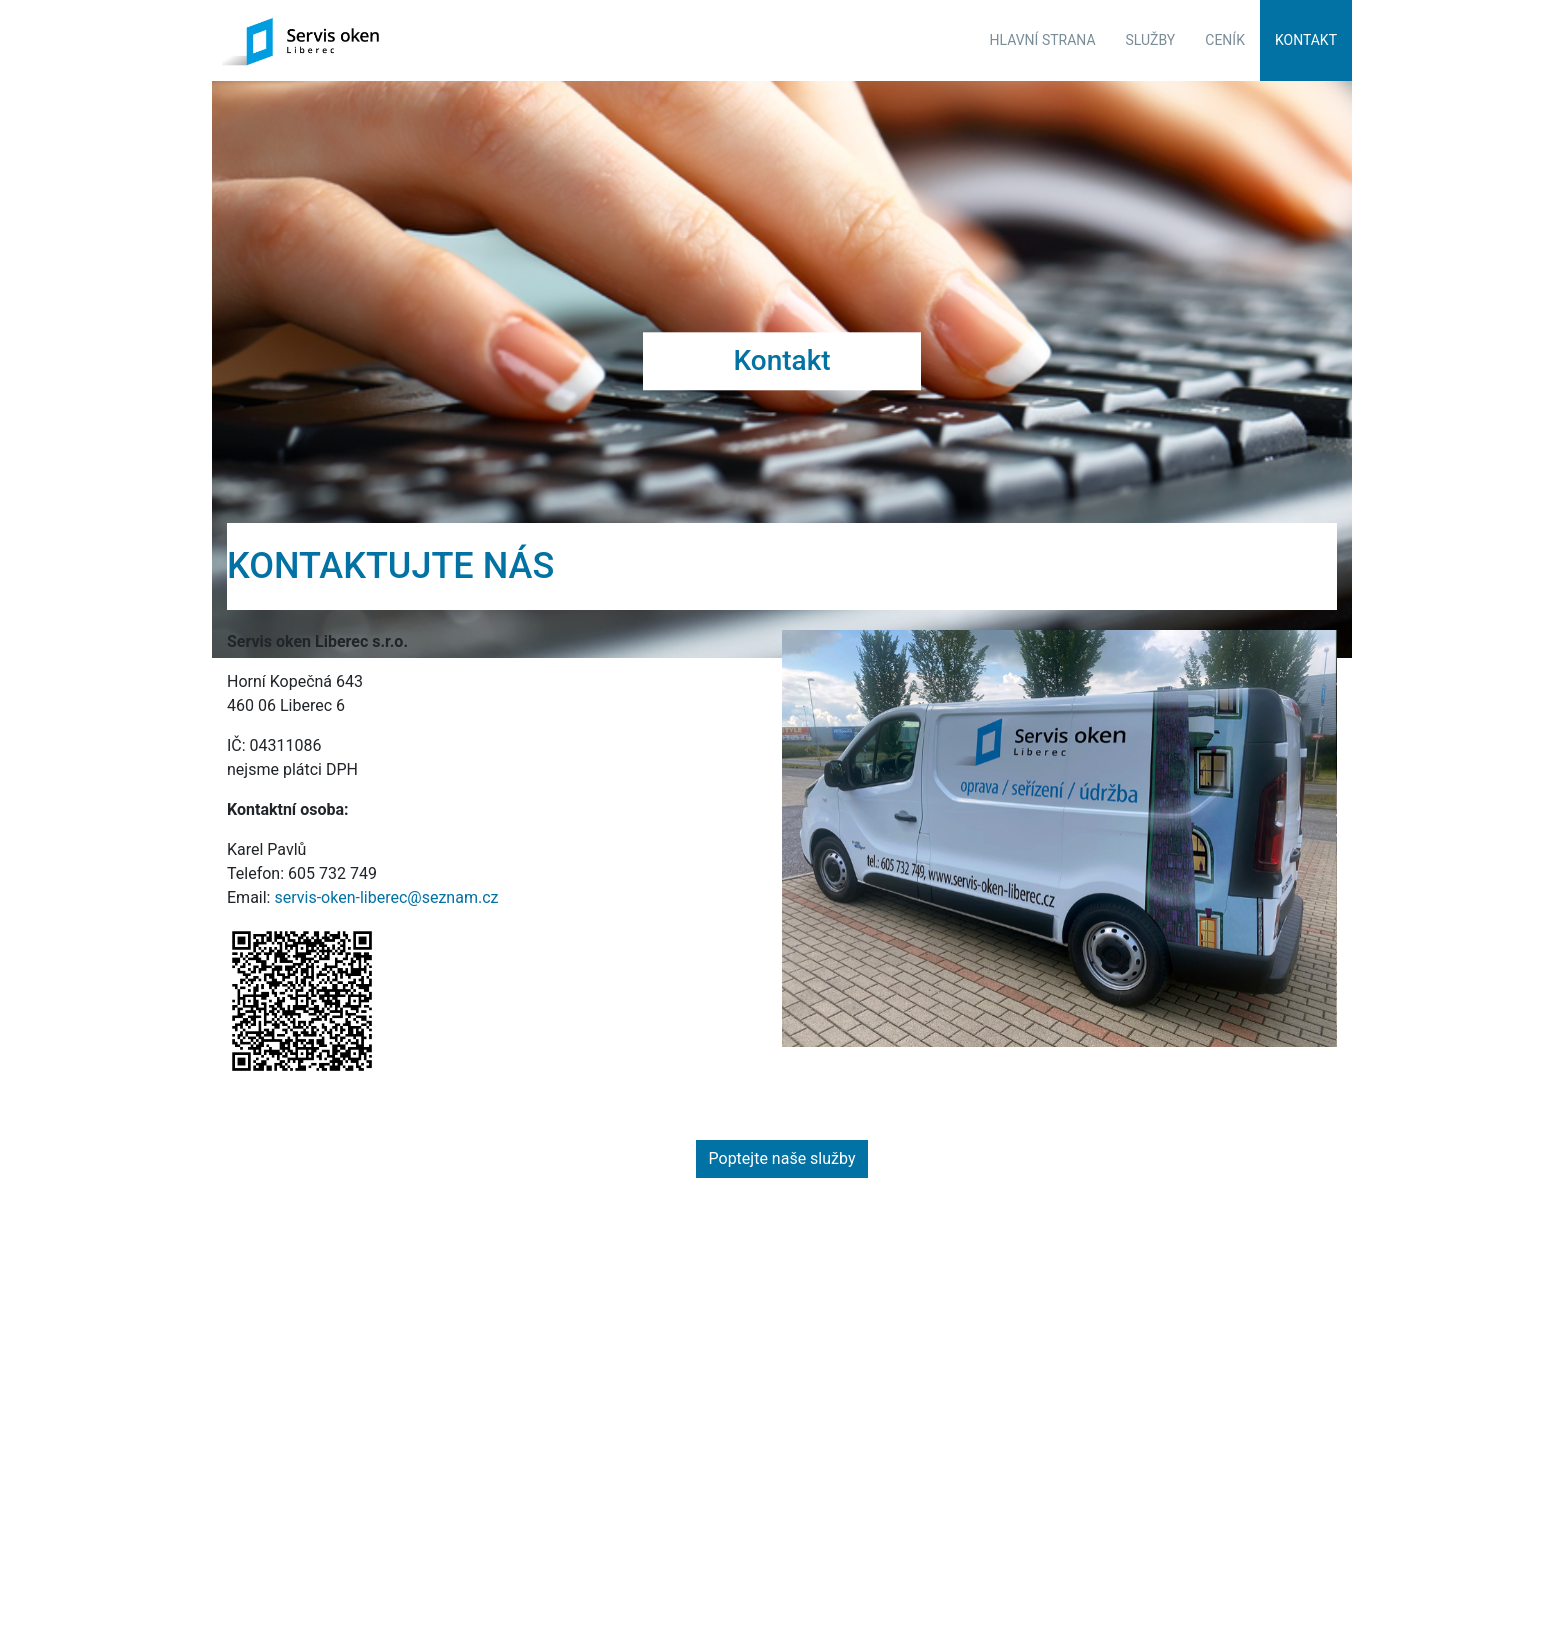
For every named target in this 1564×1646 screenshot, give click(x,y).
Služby (1151, 40)
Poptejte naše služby (782, 1144)
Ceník (1225, 40)
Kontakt (1306, 40)
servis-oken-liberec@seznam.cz (386, 883)
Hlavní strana (1043, 40)
